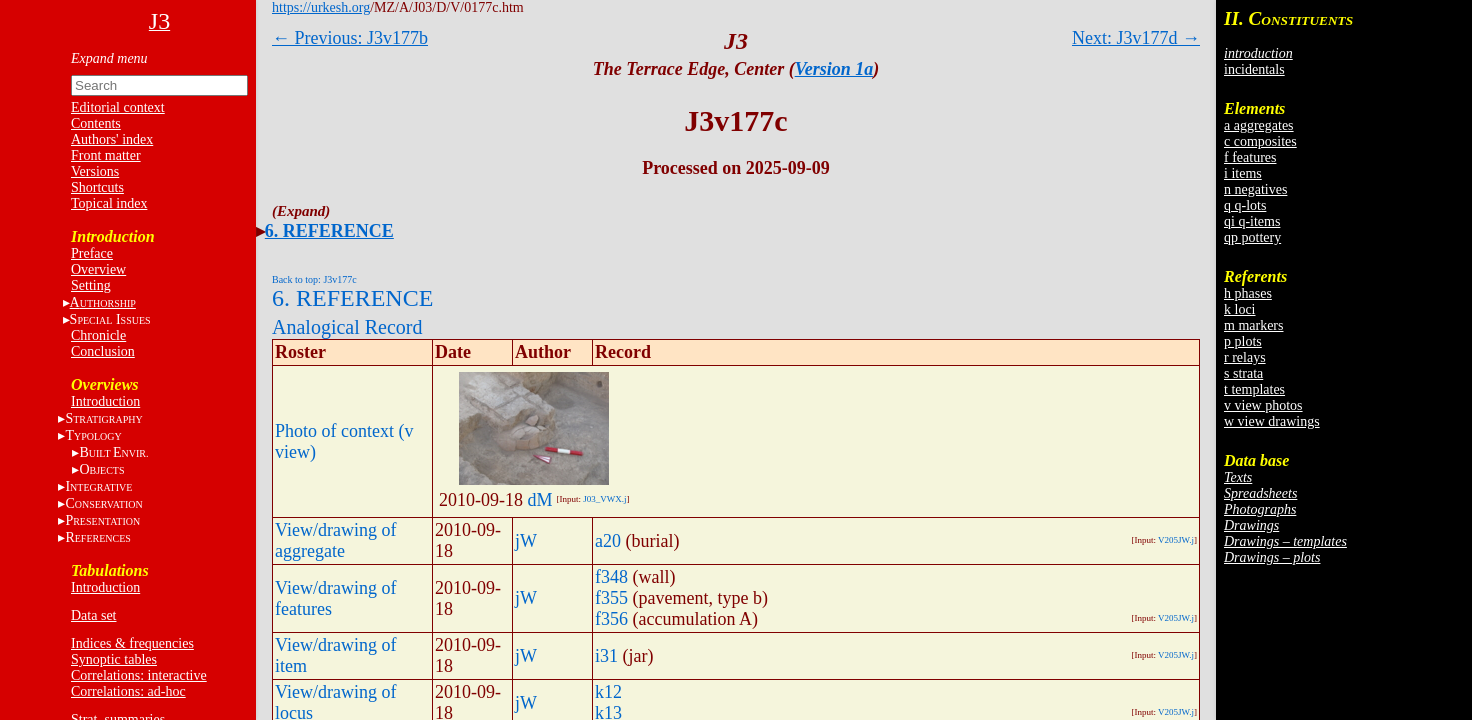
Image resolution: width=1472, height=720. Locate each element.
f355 (611, 598)
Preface (92, 253)
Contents (96, 123)
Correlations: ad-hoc (128, 691)
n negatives (1255, 189)
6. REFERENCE (329, 231)
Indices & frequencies (132, 643)
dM (540, 500)
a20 (608, 541)
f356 (611, 619)
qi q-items (1252, 221)
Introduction (105, 401)
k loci (1240, 309)
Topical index (109, 203)
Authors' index (112, 139)
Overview (98, 269)
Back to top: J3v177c (314, 279)
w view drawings (1272, 421)
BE (113, 452)
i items (1243, 173)
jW (526, 541)
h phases (1248, 293)
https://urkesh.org (321, 7)
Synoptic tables (114, 659)
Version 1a (834, 69)
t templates (1254, 389)
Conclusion (103, 351)
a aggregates (1259, 125)
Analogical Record (347, 327)
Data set (93, 615)
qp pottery (1252, 237)
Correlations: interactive (139, 675)
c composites (1260, 141)
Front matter (106, 155)
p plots (1243, 341)
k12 (608, 692)
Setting (91, 285)
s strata (1243, 373)
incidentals (1254, 69)
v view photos (1263, 405)
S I (110, 319)
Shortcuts (97, 187)
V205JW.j (1176, 540)
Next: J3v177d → (1136, 38)
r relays (1245, 357)
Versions (95, 171)
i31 (606, 656)
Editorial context (118, 107)
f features (1250, 157)
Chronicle (98, 335)
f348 (611, 577)
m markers (1253, 325)
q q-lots (1245, 205)
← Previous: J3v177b (350, 38)
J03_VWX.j (604, 499)
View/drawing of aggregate (335, 540)
